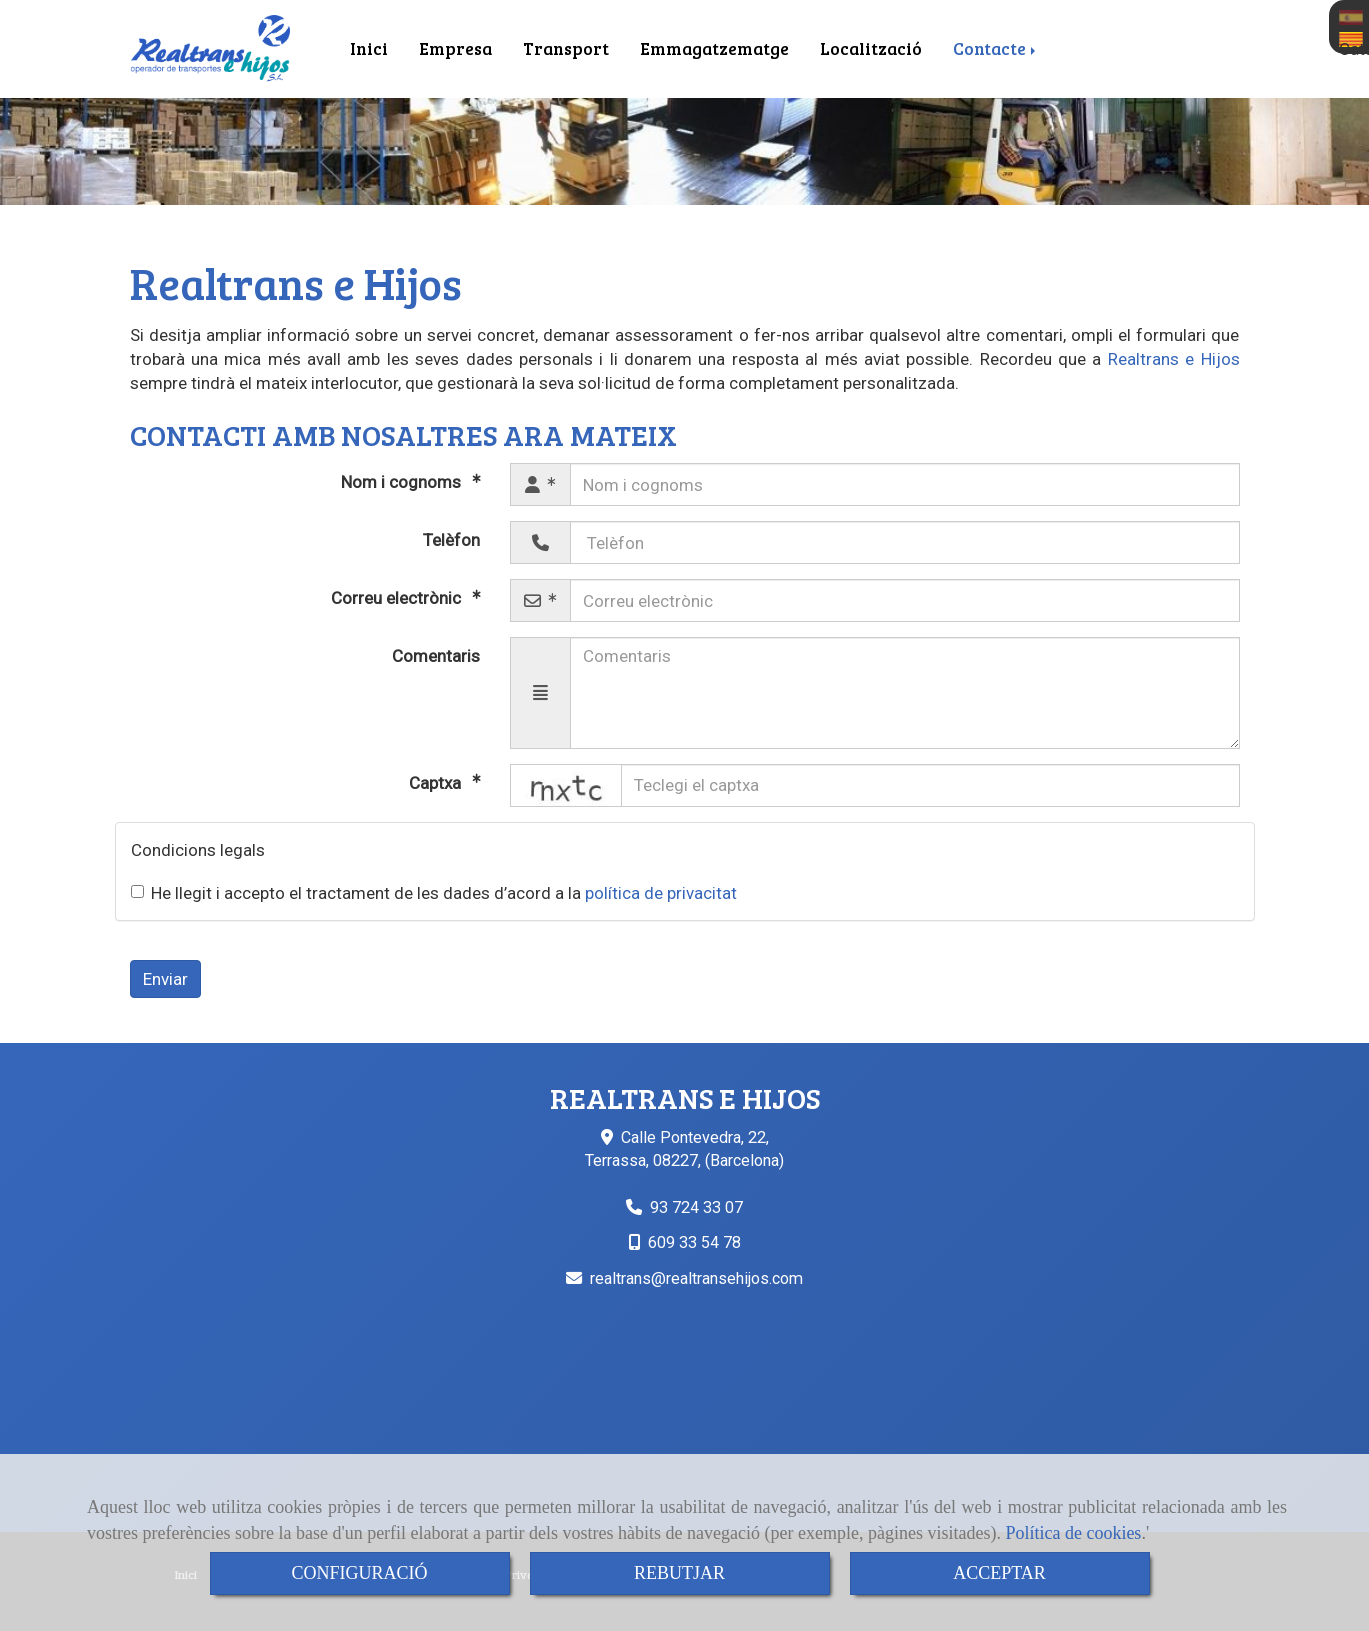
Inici (369, 48)
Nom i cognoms (403, 482)
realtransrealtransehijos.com (696, 1278)
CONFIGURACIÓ (359, 1573)
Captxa (437, 783)
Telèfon (451, 540)
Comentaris (436, 656)
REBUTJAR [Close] (679, 1573)
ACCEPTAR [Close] (999, 1573)
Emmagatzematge (714, 48)
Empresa (455, 48)
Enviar (165, 979)
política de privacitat (661, 893)
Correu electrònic (398, 598)
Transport (566, 48)
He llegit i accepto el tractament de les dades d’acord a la (434, 893)
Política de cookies (1073, 1533)
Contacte (996, 48)
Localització (871, 48)
